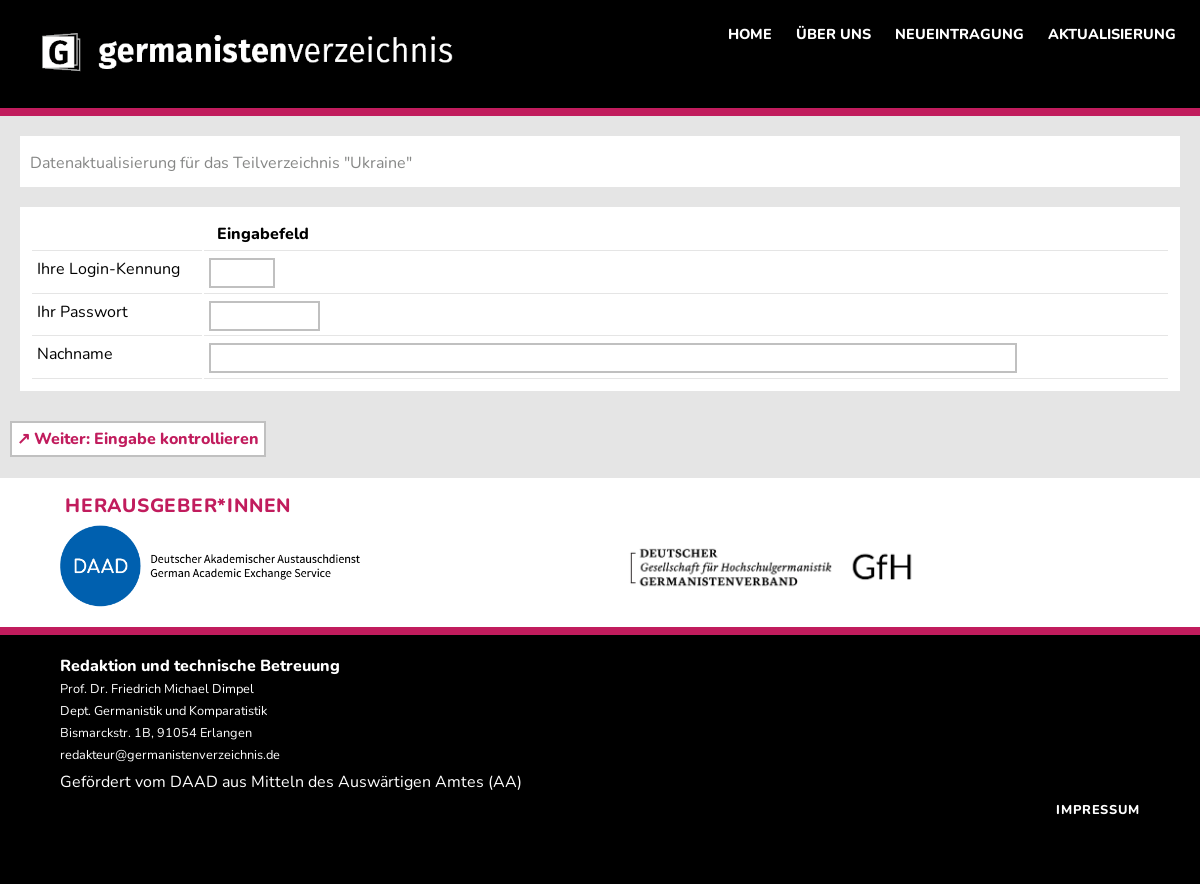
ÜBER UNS (833, 34)
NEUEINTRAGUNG (959, 34)
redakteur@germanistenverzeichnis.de (170, 755)
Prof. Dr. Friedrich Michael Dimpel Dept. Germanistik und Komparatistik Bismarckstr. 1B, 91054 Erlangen (163, 711)
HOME (750, 34)
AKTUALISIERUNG (1112, 34)
